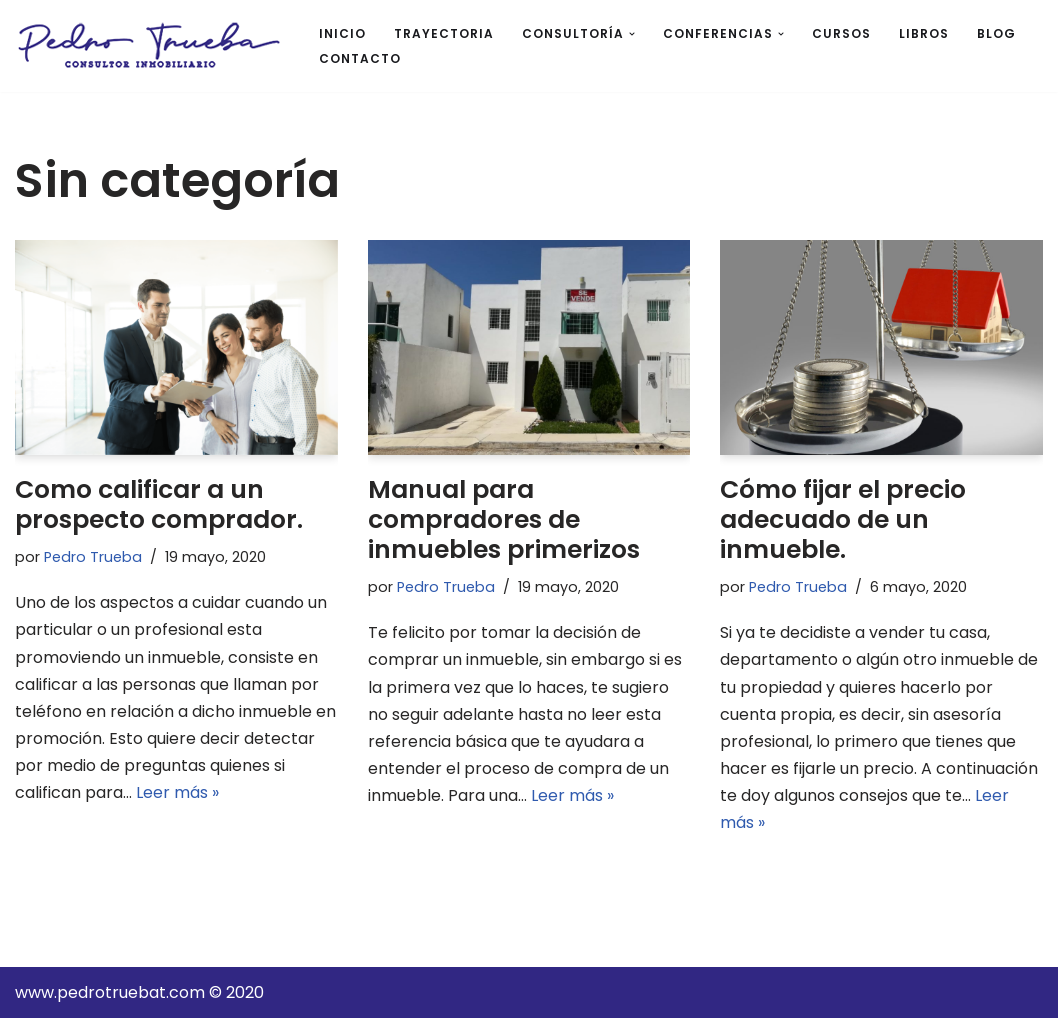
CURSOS (841, 33)
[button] (632, 34)
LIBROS (924, 33)
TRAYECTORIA (444, 33)
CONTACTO (360, 58)
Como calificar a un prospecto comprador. (159, 504)
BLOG (996, 33)
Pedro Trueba (93, 557)
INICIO (342, 33)
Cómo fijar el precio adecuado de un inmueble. (843, 519)
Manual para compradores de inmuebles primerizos (504, 519)
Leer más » (177, 792)
